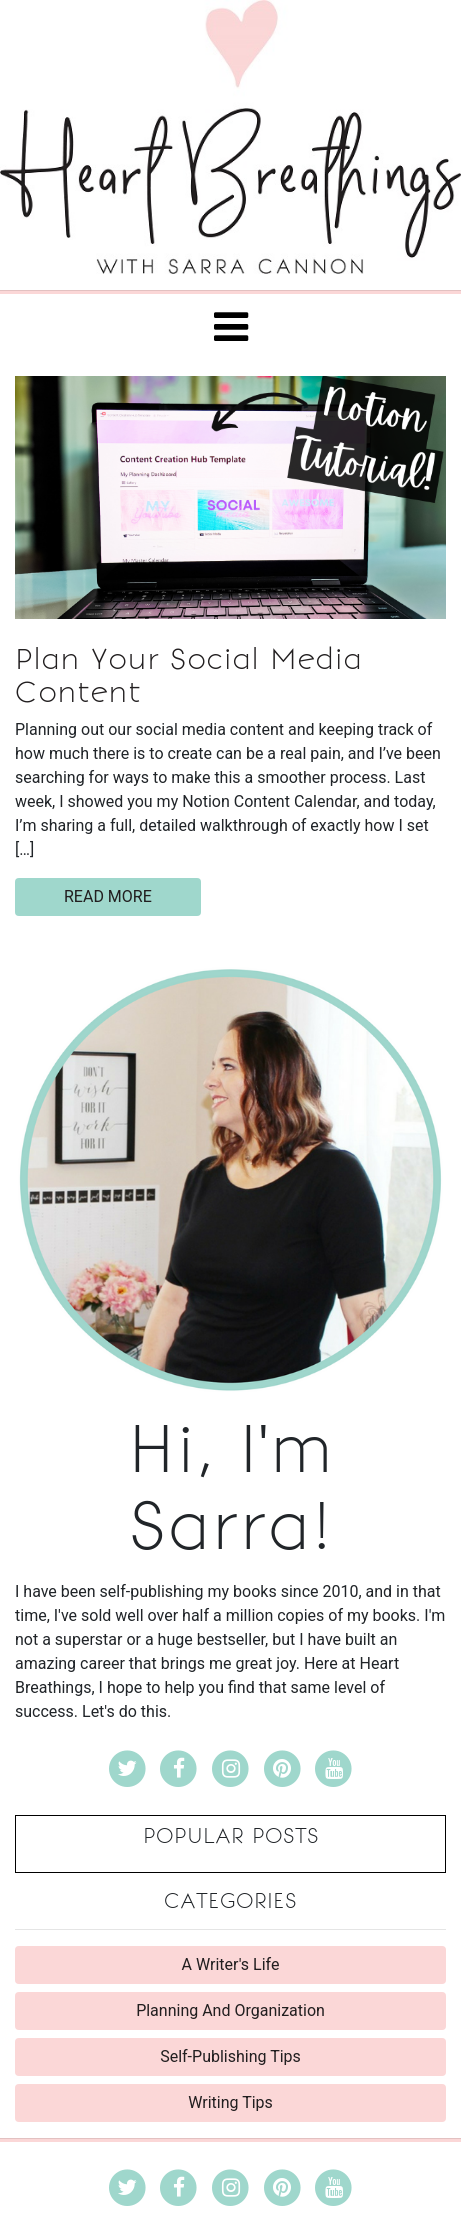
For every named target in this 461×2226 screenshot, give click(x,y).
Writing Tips (230, 2102)
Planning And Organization (230, 2010)
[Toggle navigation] (231, 327)
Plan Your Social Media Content (188, 676)
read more (108, 896)
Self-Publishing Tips (230, 2056)
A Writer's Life (231, 1964)
